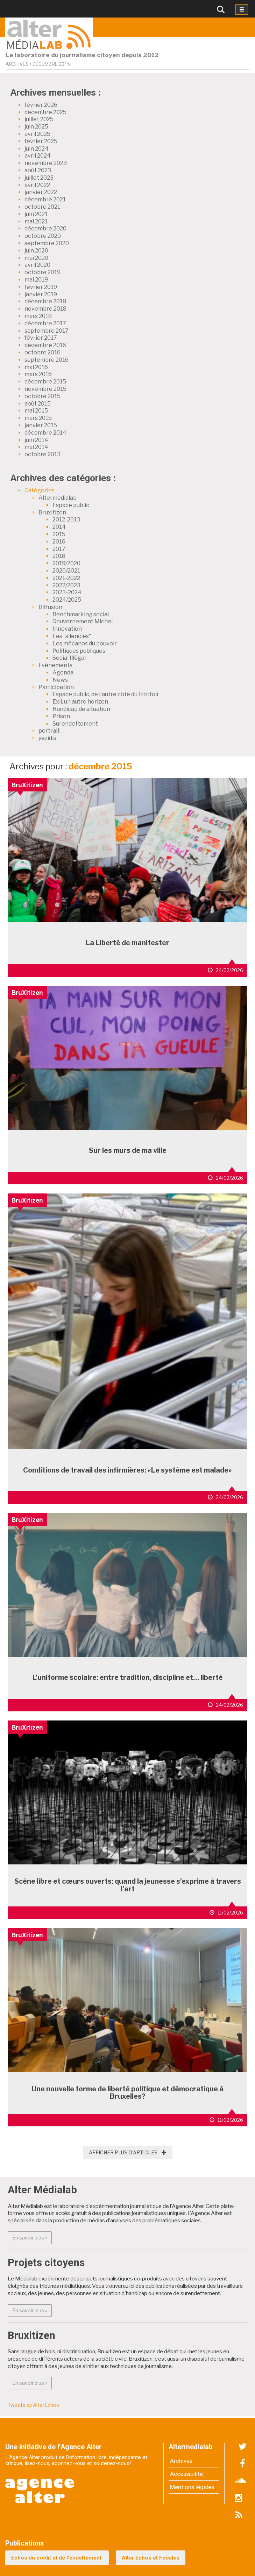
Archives (181, 2460)
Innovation (67, 628)
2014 (59, 527)
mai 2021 (36, 221)
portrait (49, 730)
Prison (61, 716)
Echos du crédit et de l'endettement (57, 2558)
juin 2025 (36, 126)
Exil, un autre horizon (80, 701)
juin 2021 (36, 214)
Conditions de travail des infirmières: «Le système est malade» (127, 1470)
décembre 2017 (45, 323)
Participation (56, 687)
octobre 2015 (42, 396)
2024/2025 (66, 599)
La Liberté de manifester (127, 943)
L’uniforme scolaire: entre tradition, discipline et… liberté (128, 1677)
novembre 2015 (45, 389)
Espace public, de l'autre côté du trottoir (105, 694)
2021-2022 (66, 578)
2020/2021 (66, 570)
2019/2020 (66, 563)
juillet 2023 (39, 177)
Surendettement (75, 723)
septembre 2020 (46, 243)
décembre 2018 (45, 301)
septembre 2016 (46, 359)
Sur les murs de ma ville (128, 1150)
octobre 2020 (42, 236)
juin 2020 (36, 250)
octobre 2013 (42, 454)
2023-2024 (67, 592)
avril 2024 (37, 155)
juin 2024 (36, 148)
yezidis (47, 738)
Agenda (62, 672)
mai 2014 (36, 447)
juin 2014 (36, 440)
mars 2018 (38, 316)
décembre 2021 (45, 199)
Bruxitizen (52, 512)
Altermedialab (57, 497)
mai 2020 (36, 258)
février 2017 (40, 337)
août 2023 (37, 170)
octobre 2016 (42, 352)
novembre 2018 (45, 308)
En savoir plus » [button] (32, 2237)
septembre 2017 (46, 330)
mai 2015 (36, 410)
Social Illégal (69, 658)
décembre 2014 (45, 432)
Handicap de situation (81, 709)
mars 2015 (38, 418)
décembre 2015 (45, 381)
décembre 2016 (45, 345)
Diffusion (50, 607)
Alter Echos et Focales (150, 2558)
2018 (58, 556)
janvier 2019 (40, 294)
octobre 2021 (42, 206)
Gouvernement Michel (82, 621)
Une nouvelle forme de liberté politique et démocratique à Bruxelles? (127, 2093)
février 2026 (40, 105)
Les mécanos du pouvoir (84, 643)
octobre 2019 (42, 272)
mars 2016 (38, 374)
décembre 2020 (45, 228)
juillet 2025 (39, 119)
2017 (58, 549)
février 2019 (40, 287)
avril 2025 (37, 134)
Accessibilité (186, 2473)
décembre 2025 (45, 112)
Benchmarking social (80, 614)
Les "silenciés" (71, 636)
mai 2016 (36, 367)
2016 (58, 541)
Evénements (55, 665)
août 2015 (37, 403)
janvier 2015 (40, 425)
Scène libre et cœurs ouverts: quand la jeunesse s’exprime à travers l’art (127, 1885)
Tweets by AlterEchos (33, 2405)
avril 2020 (37, 265)
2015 (58, 534)
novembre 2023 (45, 163)
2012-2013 (66, 519)
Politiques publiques (78, 651)
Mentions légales (192, 2487)
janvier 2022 (40, 192)
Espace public (70, 505)
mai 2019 (36, 279)
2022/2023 (66, 585)
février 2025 (40, 141)
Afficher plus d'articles (128, 2152)
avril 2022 (37, 185)
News (60, 680)
